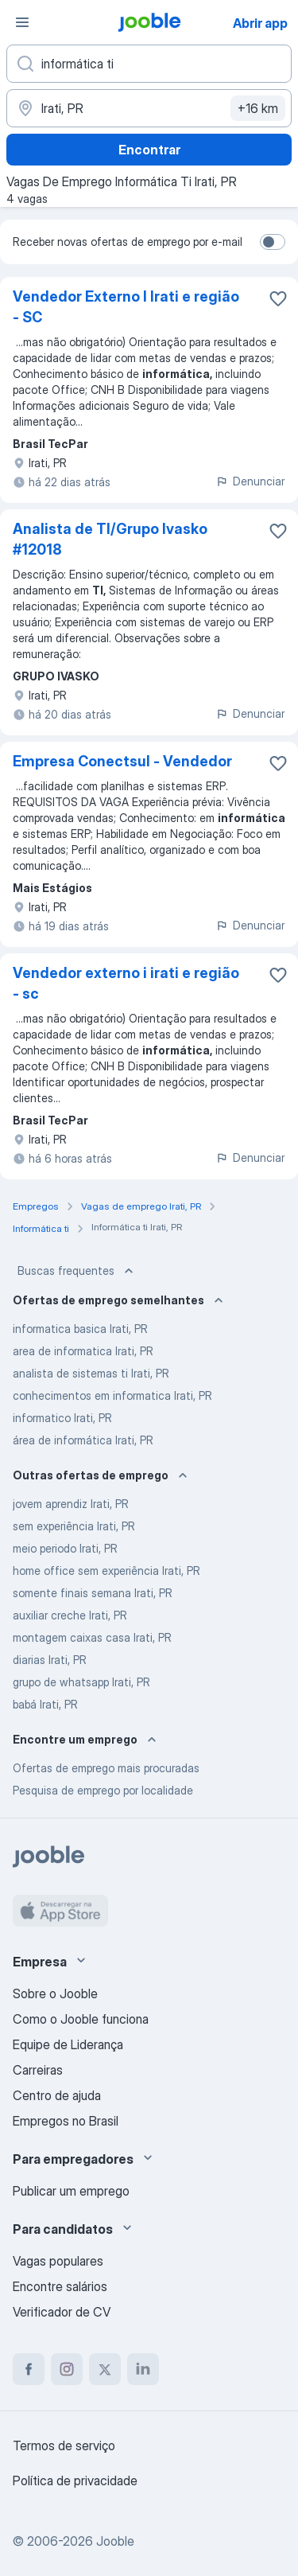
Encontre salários (60, 2286)
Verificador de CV (61, 2312)
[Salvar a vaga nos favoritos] (278, 298)
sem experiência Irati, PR (74, 1526)
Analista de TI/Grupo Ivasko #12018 (110, 539)
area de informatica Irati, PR (83, 1351)
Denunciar (249, 481)
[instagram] (67, 2369)
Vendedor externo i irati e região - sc (126, 983)
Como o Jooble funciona (81, 2019)
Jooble (115, 2541)
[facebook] (29, 2369)
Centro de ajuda (57, 2095)
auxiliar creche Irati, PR (70, 1615)
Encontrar (149, 150)
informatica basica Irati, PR (80, 1328)
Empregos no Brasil (65, 2121)
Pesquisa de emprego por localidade (103, 1790)
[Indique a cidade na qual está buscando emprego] (149, 108)
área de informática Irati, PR (83, 1440)
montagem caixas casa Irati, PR (92, 1637)
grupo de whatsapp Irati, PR (81, 1682)
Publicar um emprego (71, 2191)
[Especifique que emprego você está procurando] (149, 64)
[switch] (272, 242)
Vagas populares (58, 2261)
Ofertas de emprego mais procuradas (106, 1768)
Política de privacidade (75, 2480)
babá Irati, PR (45, 1704)
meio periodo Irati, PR (65, 1548)
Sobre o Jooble (55, 1993)
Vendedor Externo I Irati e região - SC (126, 306)
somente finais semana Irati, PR (92, 1593)
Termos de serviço (64, 2445)
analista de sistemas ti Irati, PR (91, 1373)
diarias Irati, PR (50, 1659)
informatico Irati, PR (62, 1417)
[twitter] (105, 2369)
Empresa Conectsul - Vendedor (122, 761)
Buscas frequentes (77, 1271)
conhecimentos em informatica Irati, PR (112, 1395)
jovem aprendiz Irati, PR (71, 1503)
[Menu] (22, 22)
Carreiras (38, 2070)
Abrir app (260, 23)
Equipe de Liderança (68, 2044)
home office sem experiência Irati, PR (106, 1570)
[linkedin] (143, 2369)
